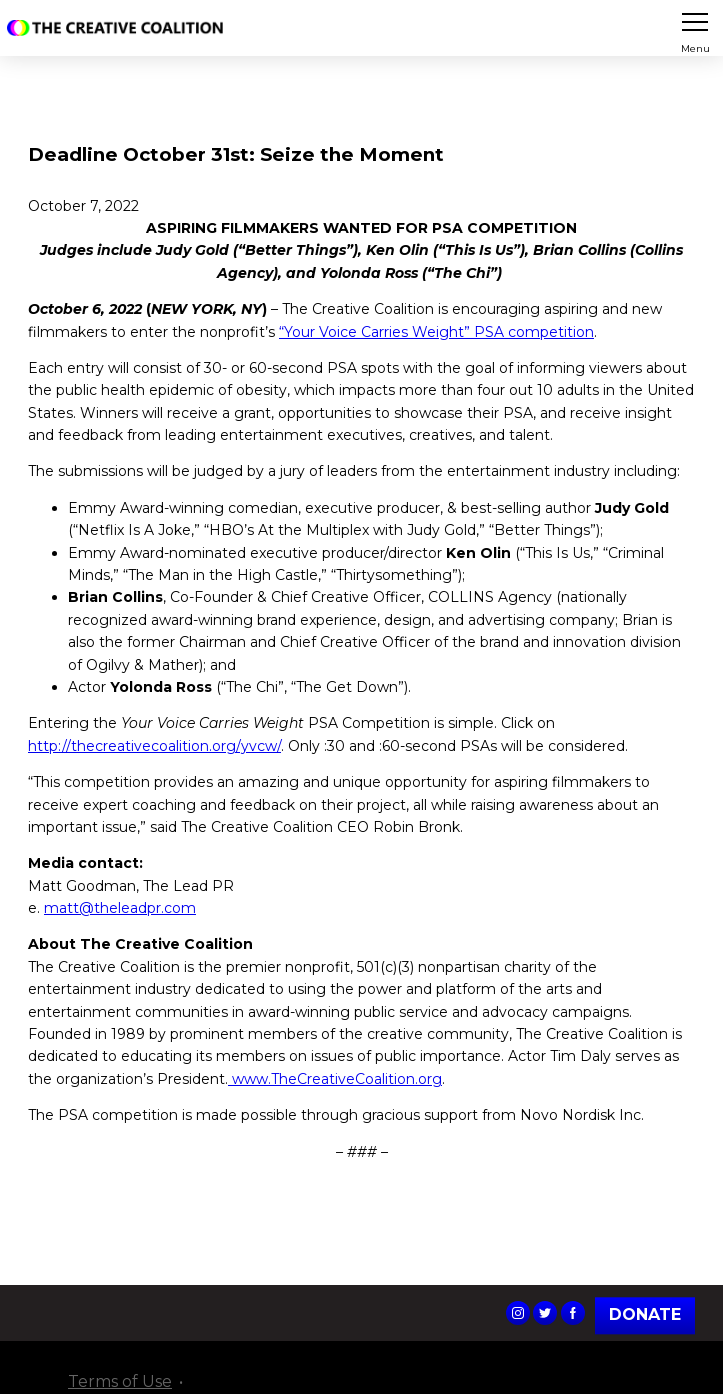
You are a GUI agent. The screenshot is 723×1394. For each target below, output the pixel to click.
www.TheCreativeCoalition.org (335, 1079)
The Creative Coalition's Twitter (545, 1313)
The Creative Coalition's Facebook (573, 1313)
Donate (645, 1315)
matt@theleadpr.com (120, 908)
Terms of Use (120, 1381)
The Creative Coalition (119, 28)
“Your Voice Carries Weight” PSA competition (436, 332)
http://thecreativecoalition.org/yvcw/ (154, 746)
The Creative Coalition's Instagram (518, 1313)
